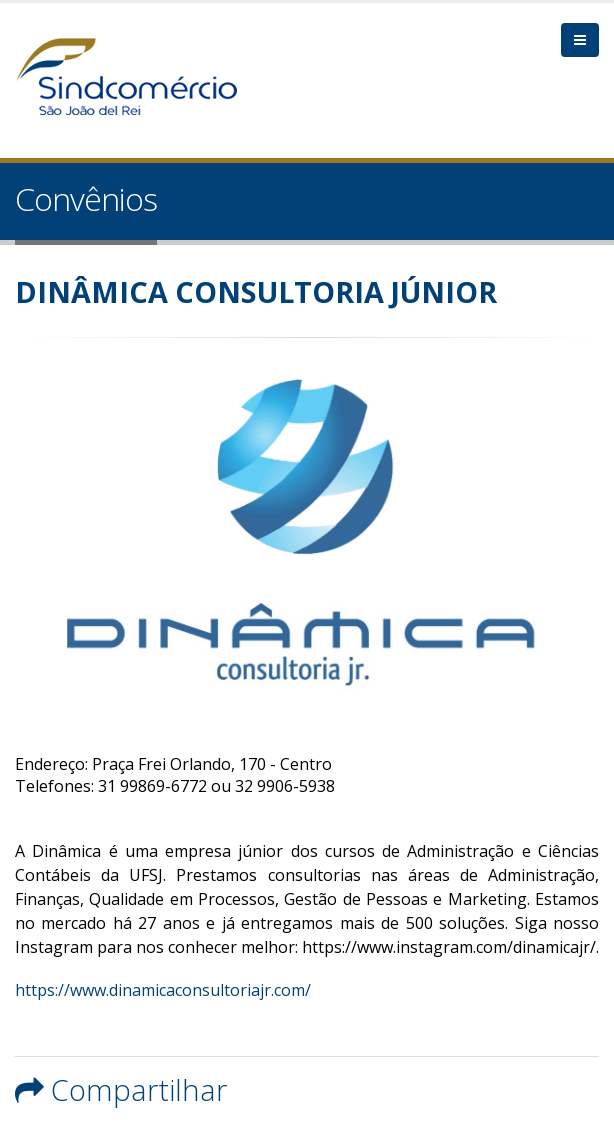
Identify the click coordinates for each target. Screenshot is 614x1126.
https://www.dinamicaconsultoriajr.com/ (163, 990)
